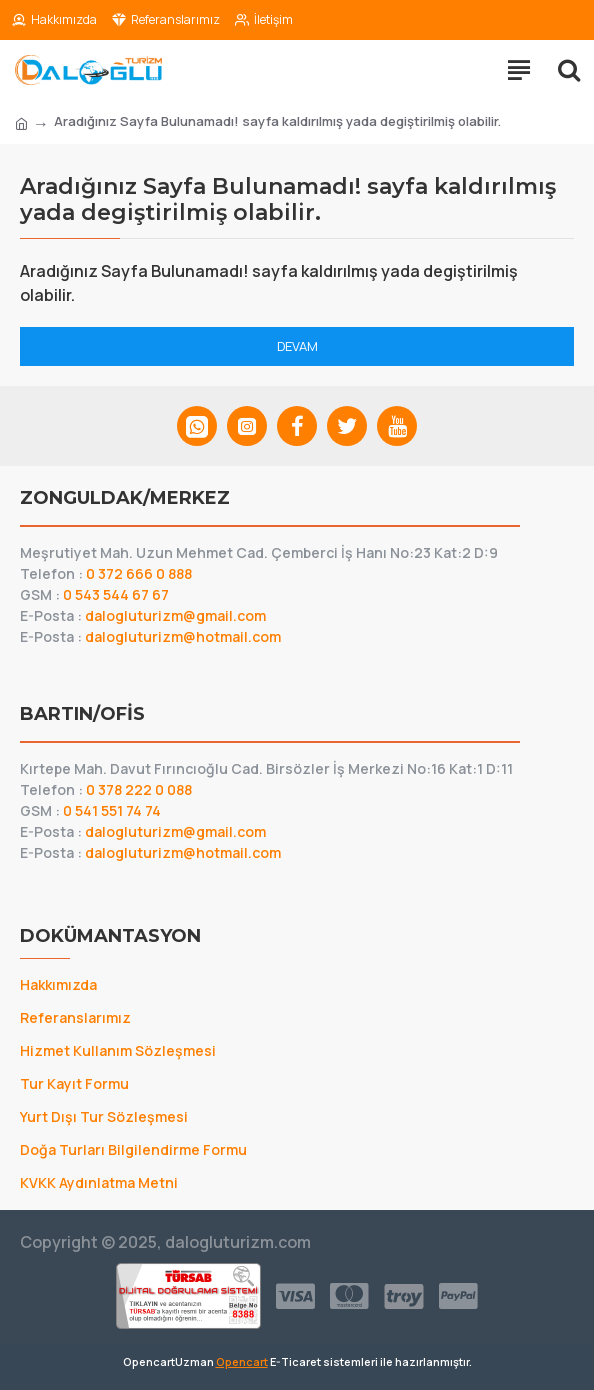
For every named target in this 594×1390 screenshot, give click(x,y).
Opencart (242, 1361)
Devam (297, 346)
